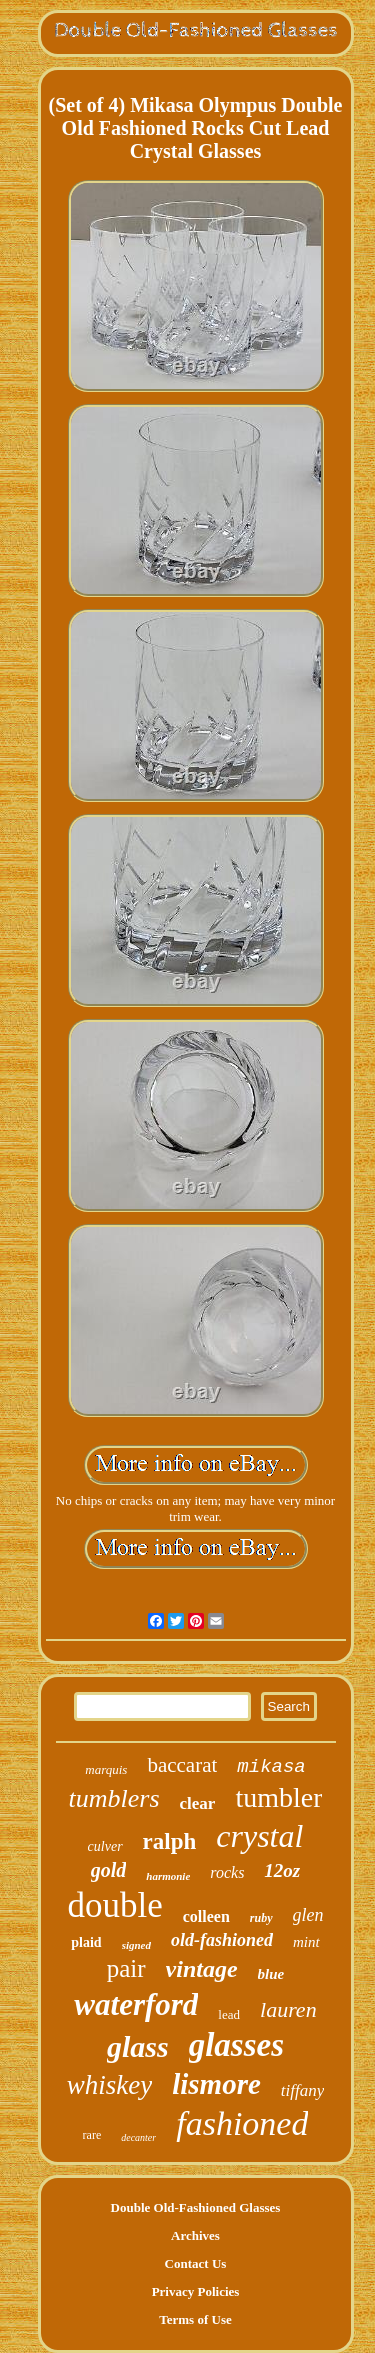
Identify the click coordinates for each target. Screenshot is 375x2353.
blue (271, 1974)
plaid (86, 1942)
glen (308, 1915)
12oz (282, 1870)
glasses (236, 2045)
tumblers (114, 1798)
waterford (136, 2004)
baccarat (182, 1765)
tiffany (302, 2090)
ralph (170, 1841)
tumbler (278, 1797)
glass (138, 2046)
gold (109, 1870)
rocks (227, 1872)
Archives (195, 2235)
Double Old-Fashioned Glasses (196, 2207)
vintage (202, 1969)
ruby (261, 1918)
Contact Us (196, 2263)
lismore (216, 2084)
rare (92, 2135)
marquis (106, 1769)
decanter (138, 2137)
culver (105, 1846)
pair (126, 1968)
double (114, 1905)
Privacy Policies (196, 2291)
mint (306, 1942)
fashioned (242, 2123)
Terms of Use (195, 2319)
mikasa (271, 1767)
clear (198, 1803)
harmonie (168, 1876)
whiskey (109, 2085)
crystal (259, 1836)
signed (136, 1945)
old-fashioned (222, 1940)
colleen (206, 1916)
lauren (288, 2009)
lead (229, 2014)
